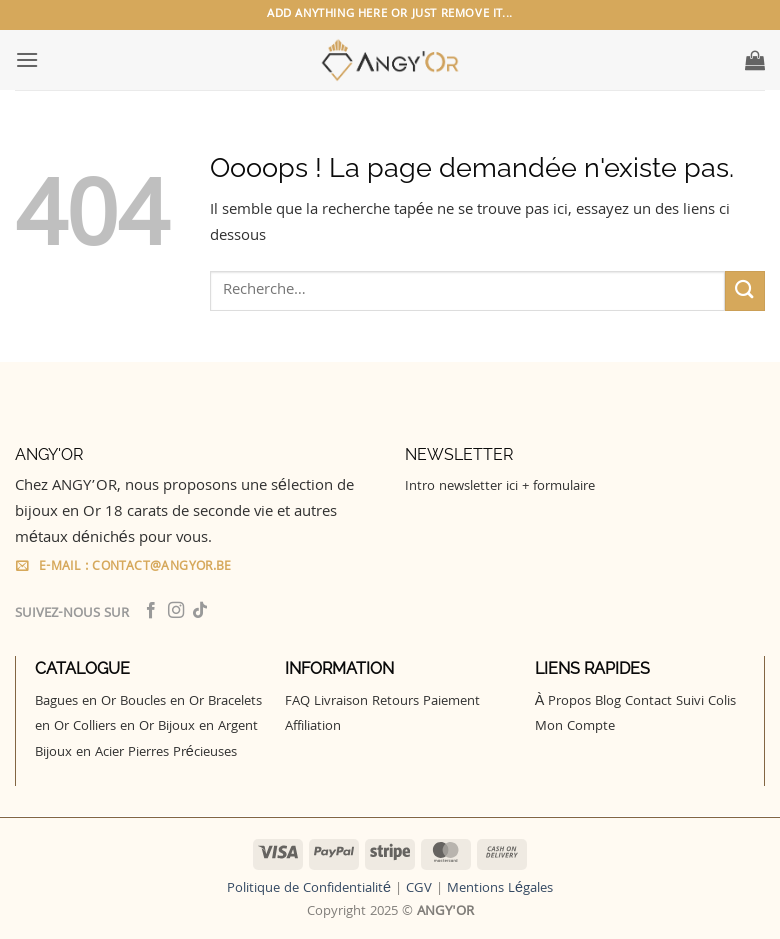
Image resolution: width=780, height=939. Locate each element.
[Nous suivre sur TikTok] (200, 611)
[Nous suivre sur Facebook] (151, 611)
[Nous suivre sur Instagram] (176, 611)
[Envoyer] (745, 290)
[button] (27, 59)
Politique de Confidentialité (309, 889)
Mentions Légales (500, 889)
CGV (419, 889)
